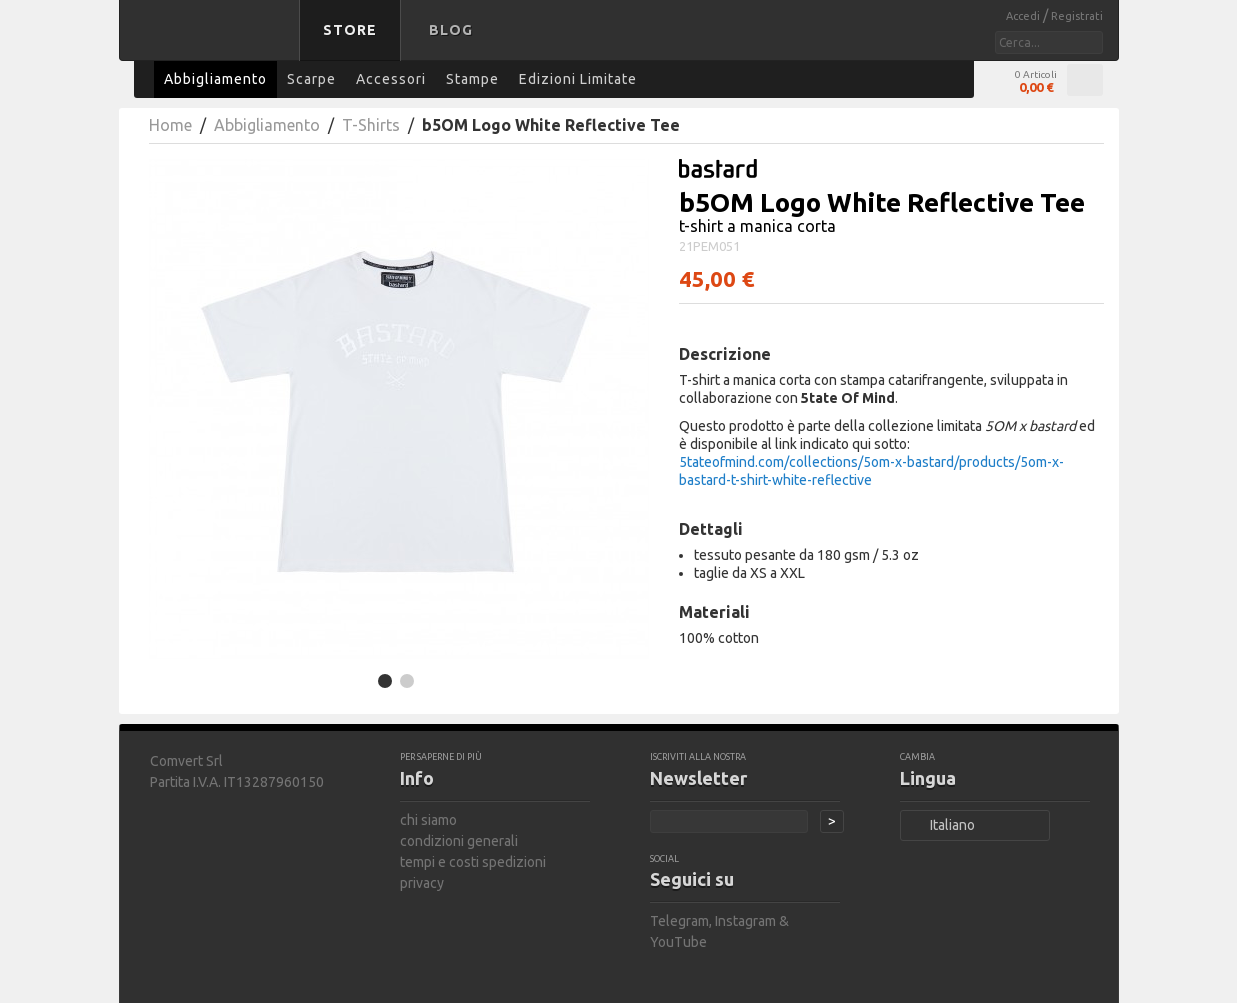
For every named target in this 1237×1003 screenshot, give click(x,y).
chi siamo (428, 820)
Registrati (1077, 16)
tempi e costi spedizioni (473, 862)
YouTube (678, 942)
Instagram (745, 921)
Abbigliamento (267, 125)
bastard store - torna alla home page (213, 43)
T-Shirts (371, 125)
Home (170, 125)
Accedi (1024, 16)
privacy (422, 883)
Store (350, 30)
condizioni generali (459, 841)
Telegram (679, 921)
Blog (451, 30)
